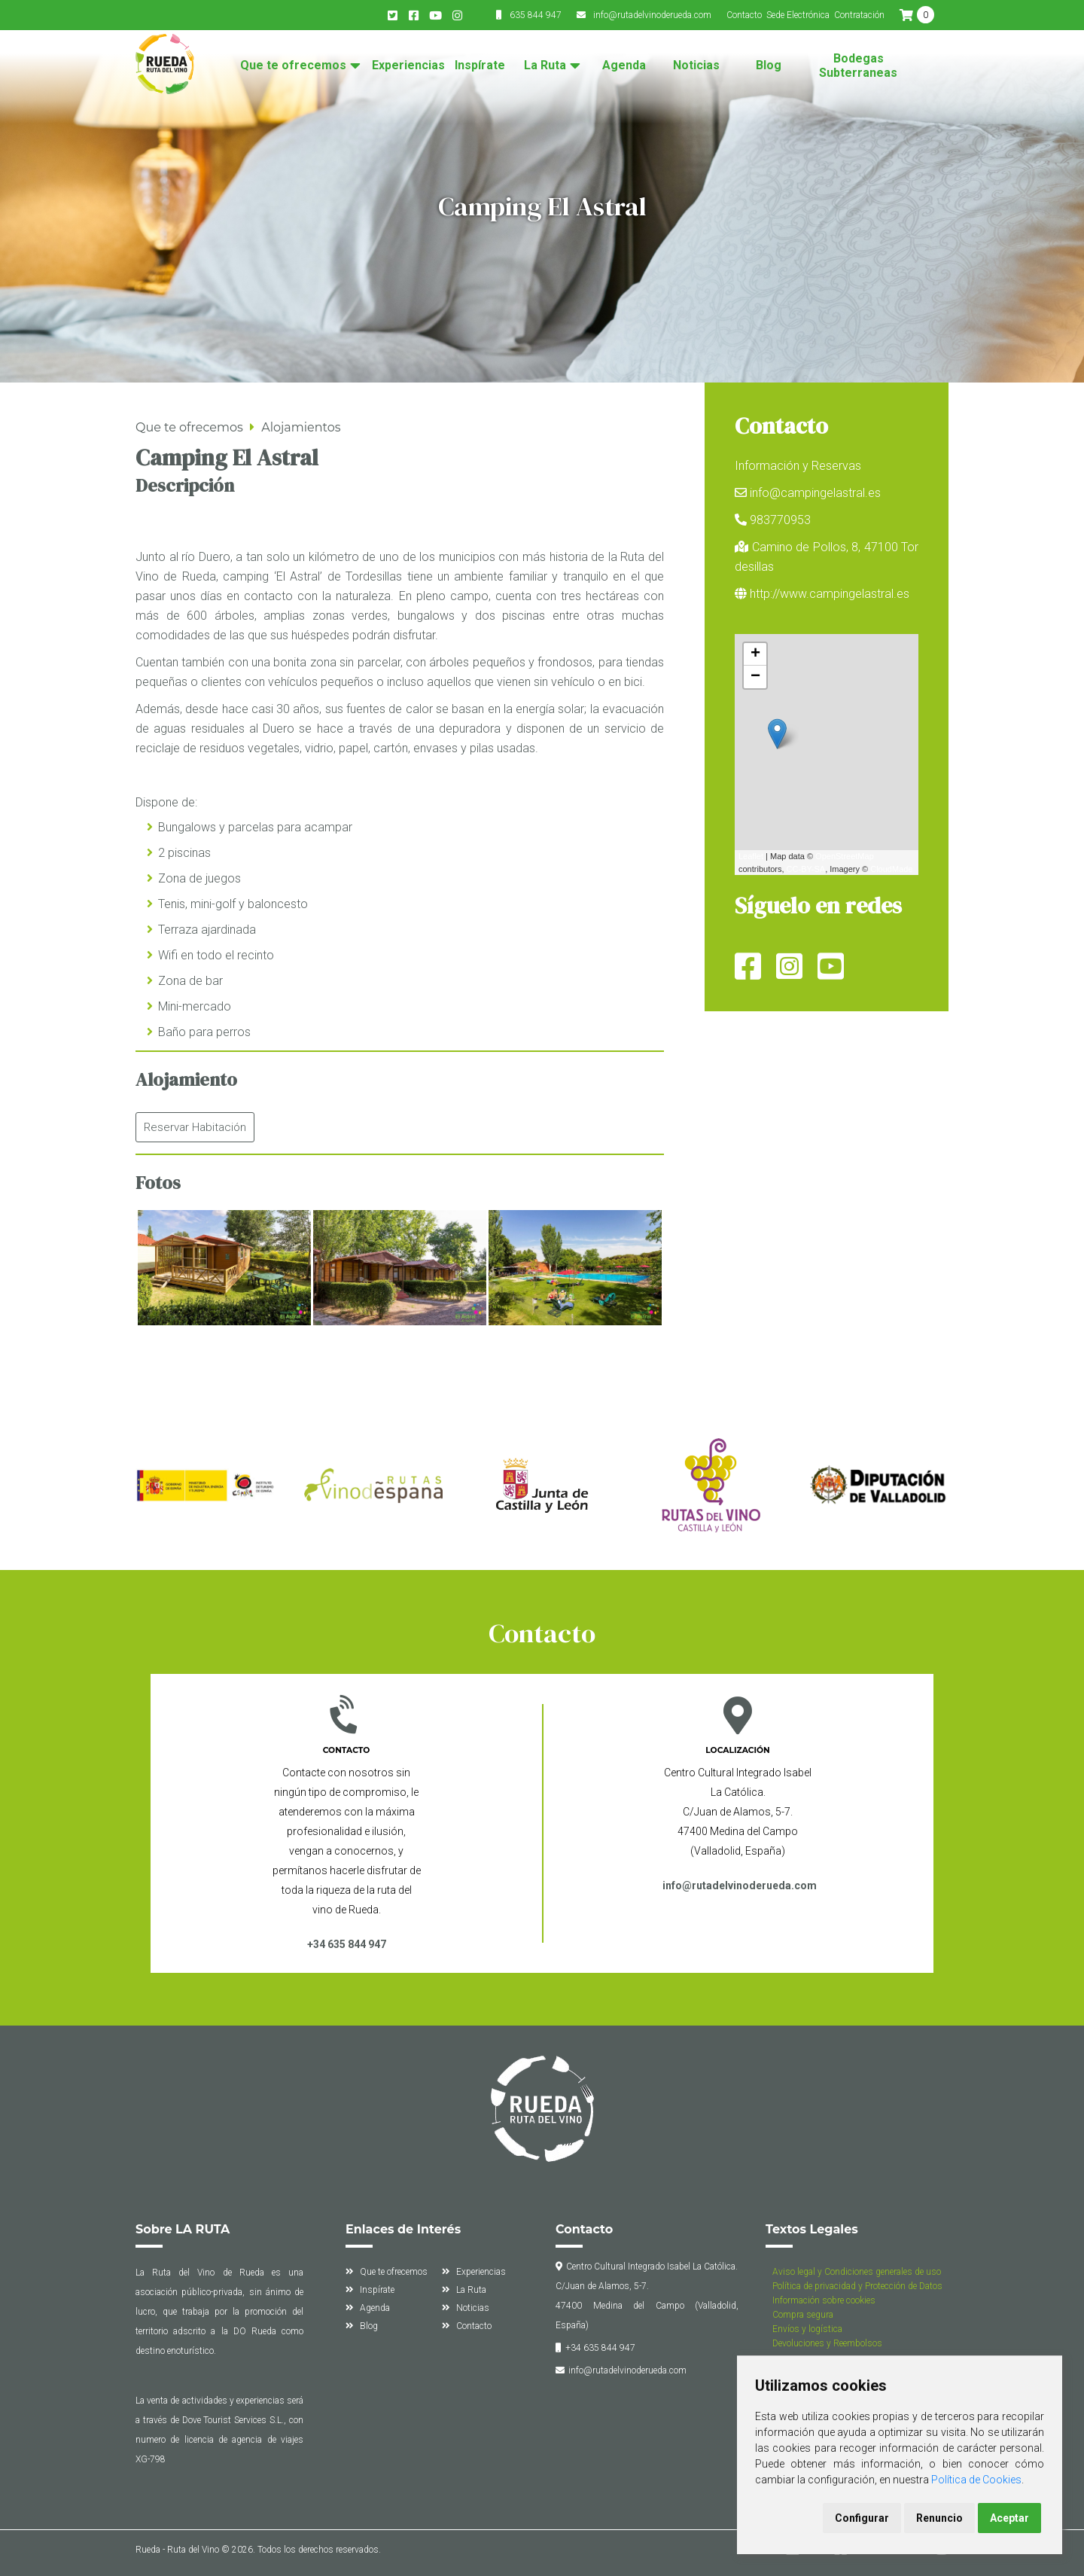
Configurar (862, 2518)
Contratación (859, 15)
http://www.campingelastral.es (829, 594)
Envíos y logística (807, 2329)
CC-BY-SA (806, 868)
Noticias (696, 66)
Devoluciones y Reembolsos (827, 2343)
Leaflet (750, 856)
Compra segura (802, 2314)
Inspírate (480, 66)
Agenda (624, 66)
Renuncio (939, 2518)
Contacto (744, 15)
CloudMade (891, 868)
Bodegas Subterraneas (858, 65)
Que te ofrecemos (293, 66)
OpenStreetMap (844, 856)
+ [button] (755, 654)
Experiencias (408, 66)
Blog (768, 66)
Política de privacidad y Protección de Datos (857, 2286)
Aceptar (1009, 2518)
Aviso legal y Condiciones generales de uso (856, 2272)
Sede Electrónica (798, 15)
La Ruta (545, 66)
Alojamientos (300, 427)
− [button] (755, 677)
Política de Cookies (976, 2480)
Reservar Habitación (195, 1127)
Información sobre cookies (823, 2300)
